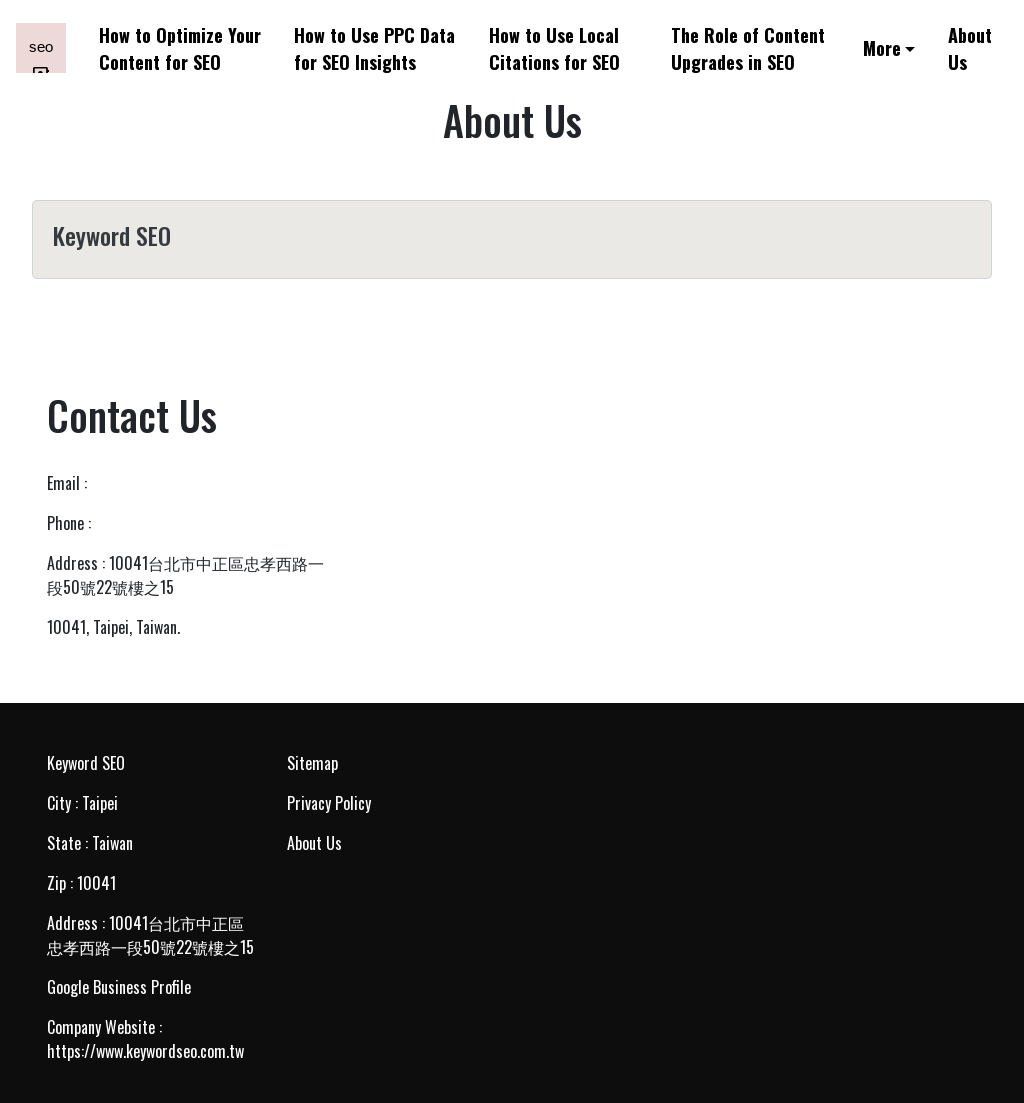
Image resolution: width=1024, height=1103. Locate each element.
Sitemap (312, 763)
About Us (970, 48)
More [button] (882, 47)
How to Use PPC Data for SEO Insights (374, 48)
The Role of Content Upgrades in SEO (748, 48)
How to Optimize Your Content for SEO (180, 48)
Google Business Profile (119, 987)
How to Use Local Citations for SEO (554, 48)
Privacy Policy (329, 803)
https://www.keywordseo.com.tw (145, 1051)
